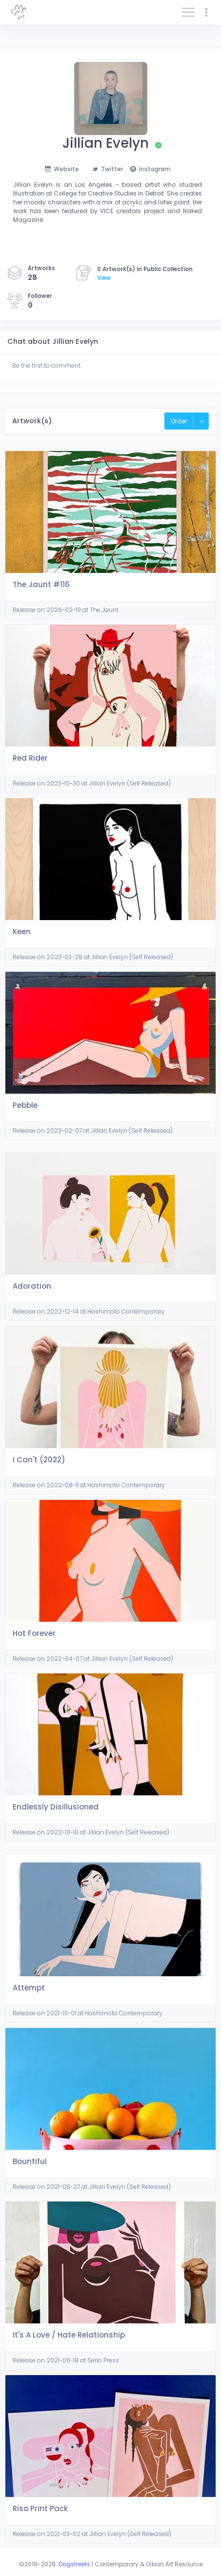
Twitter (107, 169)
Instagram (150, 169)
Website (62, 169)
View (104, 278)
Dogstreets (74, 2564)
